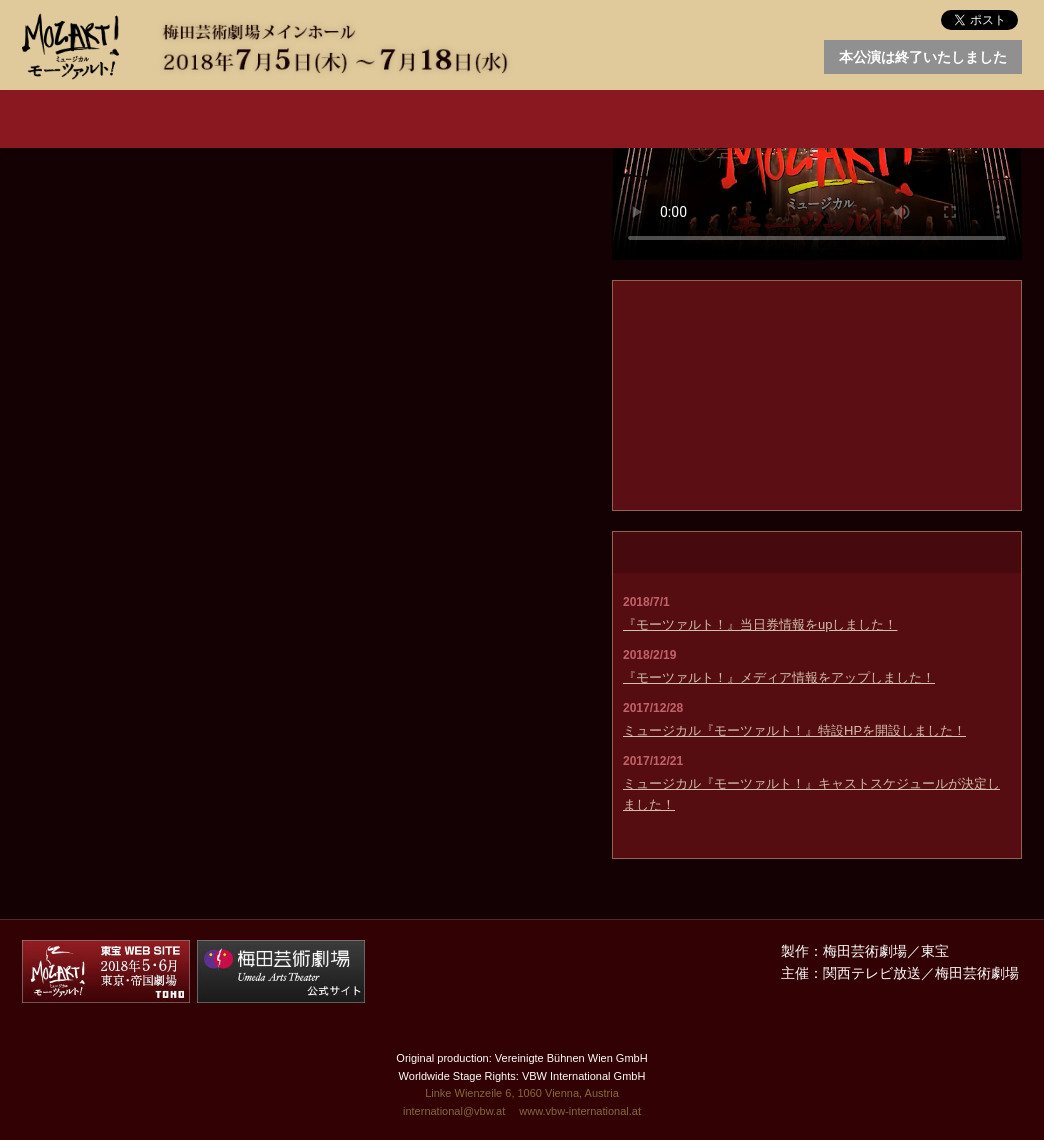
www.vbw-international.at (580, 1111)
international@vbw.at (454, 1111)
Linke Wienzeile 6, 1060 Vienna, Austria (522, 1093)
